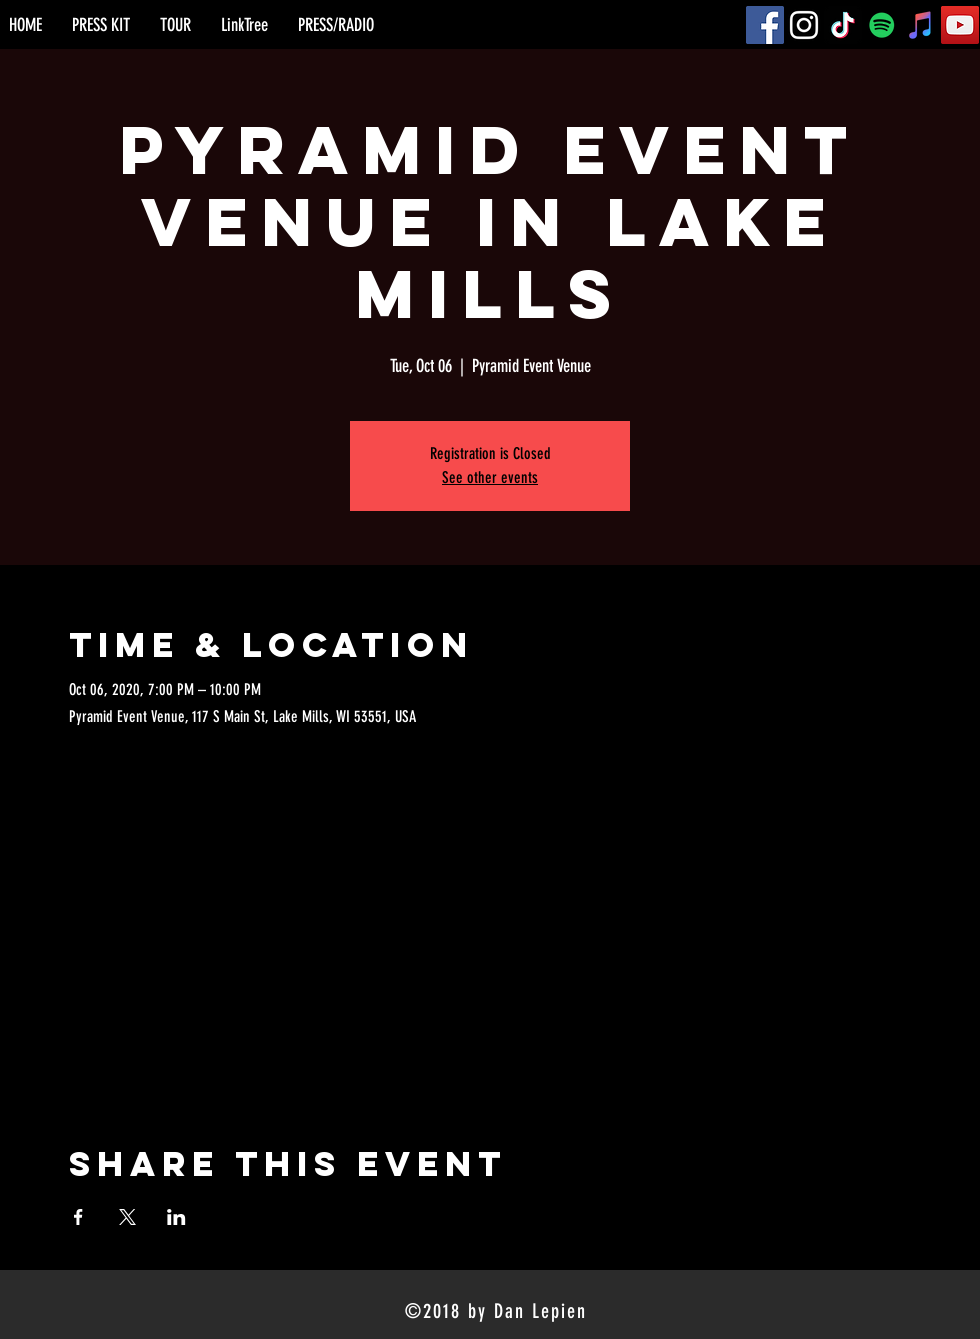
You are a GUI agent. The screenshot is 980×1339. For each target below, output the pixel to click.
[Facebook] (765, 25)
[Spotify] (882, 25)
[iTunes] (921, 25)
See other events (490, 477)
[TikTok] (843, 25)
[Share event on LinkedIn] (176, 1217)
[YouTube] (960, 25)
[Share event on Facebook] (78, 1217)
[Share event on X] (127, 1217)
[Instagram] (804, 25)
